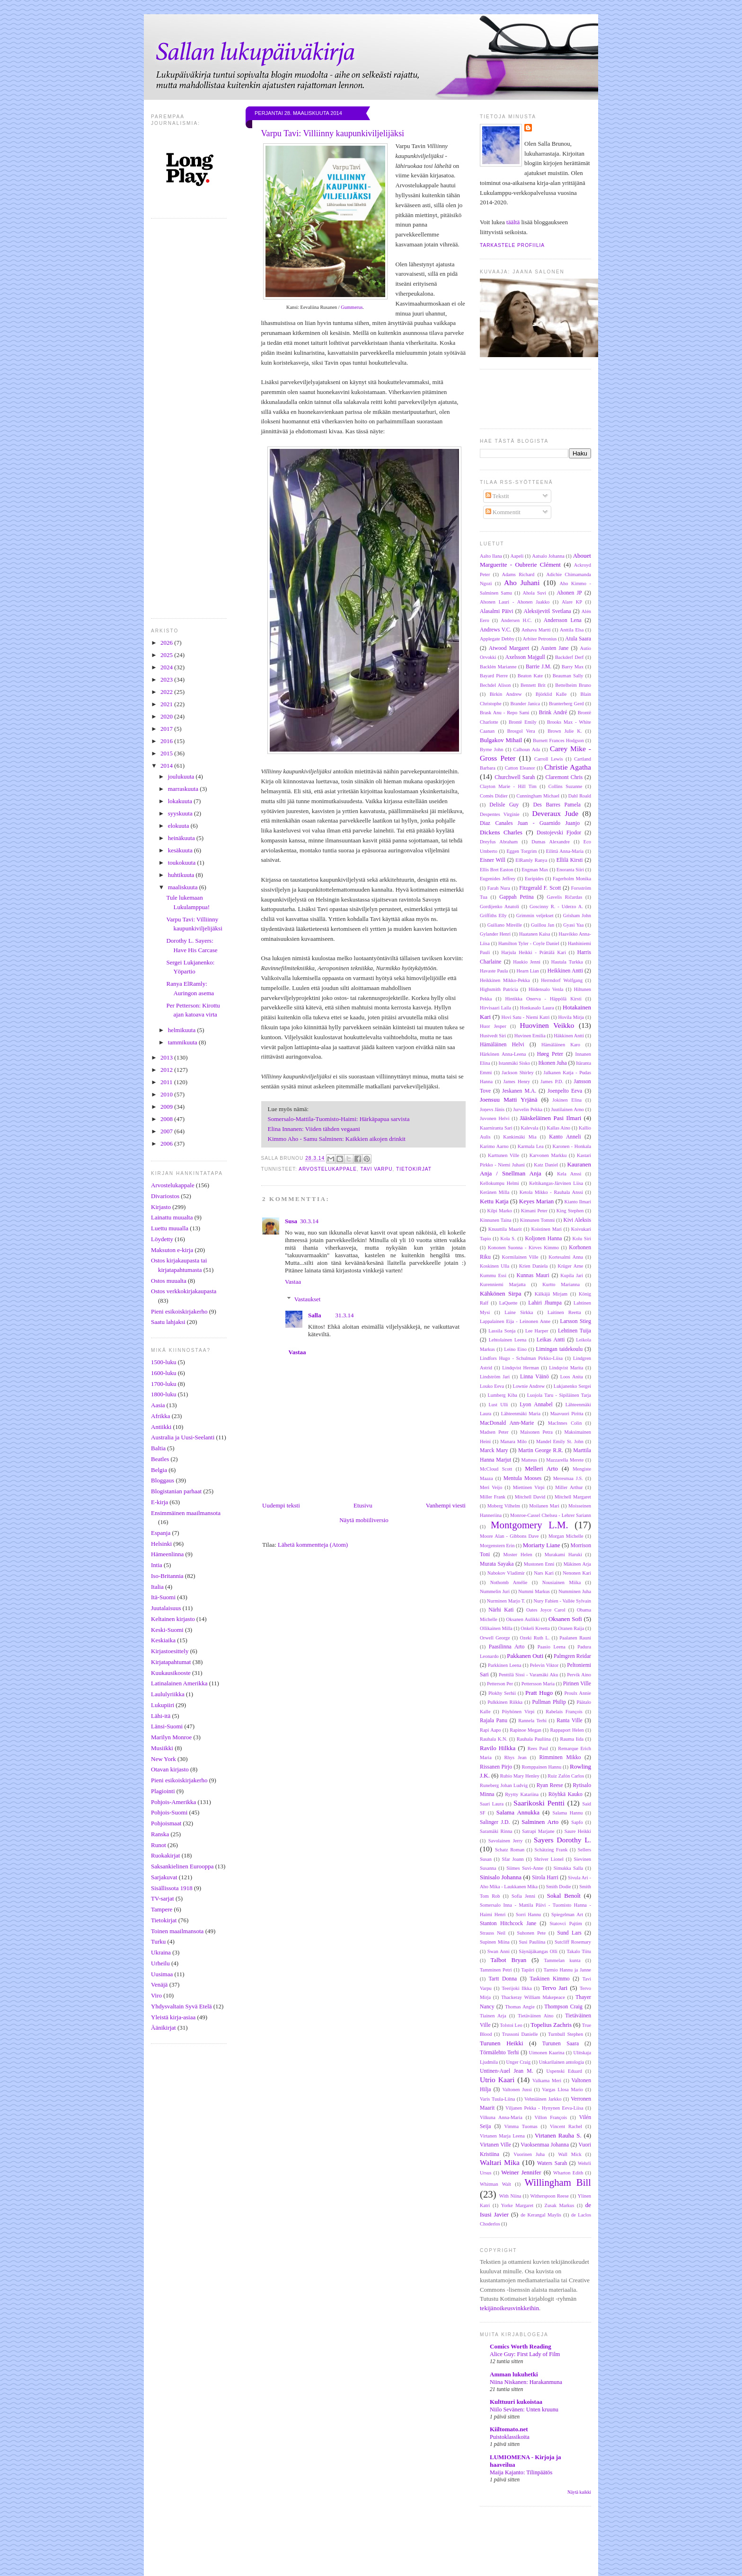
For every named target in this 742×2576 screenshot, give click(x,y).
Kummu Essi (493, 1275)
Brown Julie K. (565, 731)
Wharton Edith (568, 2172)
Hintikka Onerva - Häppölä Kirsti (543, 998)
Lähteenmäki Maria (520, 1413)
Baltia (158, 1448)
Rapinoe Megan (525, 1730)
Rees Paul (538, 1748)
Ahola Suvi (534, 593)
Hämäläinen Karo (560, 1044)
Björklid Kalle (551, 694)
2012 (167, 1069)
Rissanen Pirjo (496, 1767)
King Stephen (570, 1210)
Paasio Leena (551, 1646)
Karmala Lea (531, 1146)
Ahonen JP (569, 593)
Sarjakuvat (164, 1877)
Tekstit (497, 495)
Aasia (158, 1405)
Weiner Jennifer (521, 2172)
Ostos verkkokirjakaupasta (183, 1291)
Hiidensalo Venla (546, 989)
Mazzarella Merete (564, 1460)
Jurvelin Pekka (527, 1109)
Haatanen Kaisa (534, 934)
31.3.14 (344, 1315)
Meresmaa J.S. (568, 1478)
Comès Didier (494, 795)
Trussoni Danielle (520, 2034)
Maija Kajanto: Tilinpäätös (521, 2472)
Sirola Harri (545, 1878)
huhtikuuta (182, 874)
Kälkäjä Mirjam (551, 1294)
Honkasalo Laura (537, 1007)
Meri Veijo (491, 1487)
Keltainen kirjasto (173, 1618)
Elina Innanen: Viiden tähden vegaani (315, 1128)
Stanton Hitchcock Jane (508, 1923)
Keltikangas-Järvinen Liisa (556, 1183)
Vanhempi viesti (446, 1505)
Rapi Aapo (490, 1730)
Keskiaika (163, 1640)
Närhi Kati (500, 1610)
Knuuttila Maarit (505, 1229)
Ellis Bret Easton (496, 869)
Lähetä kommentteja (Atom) (313, 1544)
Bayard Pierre (494, 675)
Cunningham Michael (537, 795)
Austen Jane (554, 648)
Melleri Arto (541, 1468)
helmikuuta (182, 1030)
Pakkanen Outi (525, 1655)
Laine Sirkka (518, 1312)
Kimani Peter (534, 1210)
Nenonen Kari (577, 1573)
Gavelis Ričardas (564, 897)
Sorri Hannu (528, 1914)
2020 (167, 716)
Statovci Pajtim (566, 1923)
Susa (291, 1221)
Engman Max (534, 869)
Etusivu (362, 1505)
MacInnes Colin (565, 1423)
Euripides (534, 878)
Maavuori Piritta (566, 1413)
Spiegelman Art (567, 1914)
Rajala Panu (493, 1720)
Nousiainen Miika (561, 1582)
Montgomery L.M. (529, 1524)
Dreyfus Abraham (499, 841)
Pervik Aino (579, 1674)
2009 (167, 1106)
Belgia (159, 1469)
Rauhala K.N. (493, 1739)
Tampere (161, 1909)
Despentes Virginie (500, 814)
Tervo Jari (554, 1987)
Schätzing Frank (551, 1849)
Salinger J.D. (495, 1822)
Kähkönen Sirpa (500, 1293)
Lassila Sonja (501, 1330)
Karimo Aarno (494, 1146)
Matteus (529, 1460)
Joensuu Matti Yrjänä (509, 1099)
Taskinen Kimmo (549, 1979)
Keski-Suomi (167, 1629)
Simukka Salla (568, 1868)
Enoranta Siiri (570, 869)
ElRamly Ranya (531, 860)
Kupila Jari (571, 1275)
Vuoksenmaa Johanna (545, 2145)
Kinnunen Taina (496, 1220)
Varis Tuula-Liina (497, 2099)
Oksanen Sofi (565, 1618)
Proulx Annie (578, 1693)
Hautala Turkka (567, 961)
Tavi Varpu (376, 1169)
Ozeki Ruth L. (535, 1637)
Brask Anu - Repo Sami (505, 712)
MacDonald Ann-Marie (507, 1423)
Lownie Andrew (529, 1386)
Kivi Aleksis (577, 1220)
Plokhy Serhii (502, 1693)
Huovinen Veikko (547, 1025)
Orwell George (495, 1637)
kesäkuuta (181, 850)
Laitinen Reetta (564, 1312)
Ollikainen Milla (496, 1628)
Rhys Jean (515, 1757)
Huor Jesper (493, 1026)
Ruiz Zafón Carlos (566, 1776)
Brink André (553, 713)
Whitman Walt (495, 2184)
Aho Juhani (522, 582)
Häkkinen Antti (569, 1035)
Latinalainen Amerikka (179, 1683)
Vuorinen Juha (529, 2154)
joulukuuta (182, 776)
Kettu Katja (494, 1201)
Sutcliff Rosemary (573, 1942)
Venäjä (159, 1984)
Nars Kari (544, 1573)
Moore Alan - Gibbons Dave (509, 1536)
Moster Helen (518, 1554)
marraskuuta (184, 788)
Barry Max (572, 666)
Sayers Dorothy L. (562, 1840)
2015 (167, 753)
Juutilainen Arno (567, 1109)
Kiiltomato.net (509, 2429)
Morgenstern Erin (497, 1545)
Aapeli (517, 556)
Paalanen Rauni (575, 1637)
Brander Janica (525, 703)
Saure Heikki (578, 1831)
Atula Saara (578, 639)
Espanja (160, 1532)
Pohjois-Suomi (169, 1812)
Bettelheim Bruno (573, 685)
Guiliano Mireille (504, 925)
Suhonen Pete (531, 1933)
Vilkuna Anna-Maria (501, 2117)
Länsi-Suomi (167, 1726)
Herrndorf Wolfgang (562, 980)
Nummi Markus (534, 1591)
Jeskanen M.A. (519, 1091)
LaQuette (508, 1303)
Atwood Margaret (509, 648)
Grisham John (577, 915)
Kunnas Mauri (532, 1275)
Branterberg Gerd (566, 703)
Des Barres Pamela (557, 805)
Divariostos (165, 1196)
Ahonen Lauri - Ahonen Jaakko (514, 602)
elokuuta (179, 825)
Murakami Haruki (563, 1554)
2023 (167, 679)
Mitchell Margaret (573, 1496)
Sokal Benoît (564, 1895)
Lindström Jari (495, 1376)
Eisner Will (492, 860)
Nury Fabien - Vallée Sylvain (562, 1600)
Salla (314, 1315)
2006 (167, 1143)
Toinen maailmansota (177, 1931)
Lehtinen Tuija (574, 1331)
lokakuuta (181, 801)
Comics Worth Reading (520, 2346)
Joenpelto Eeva (565, 1091)
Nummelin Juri (495, 1591)
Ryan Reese (550, 1785)
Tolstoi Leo (511, 2025)
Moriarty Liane (541, 1545)
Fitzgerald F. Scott (540, 888)
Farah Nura (498, 888)
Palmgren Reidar (572, 1656)
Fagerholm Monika (572, 878)
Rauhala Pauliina (534, 1739)
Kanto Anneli (565, 1137)
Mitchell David (530, 1496)
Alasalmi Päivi (496, 611)
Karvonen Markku (548, 1155)
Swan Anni (498, 1951)
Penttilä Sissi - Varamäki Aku (528, 1674)
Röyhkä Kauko (565, 1794)
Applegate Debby (497, 638)
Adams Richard (518, 574)
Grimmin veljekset (535, 915)
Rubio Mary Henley (519, 1776)
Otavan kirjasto (170, 1769)
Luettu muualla (169, 1228)
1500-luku (163, 1362)
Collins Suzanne (565, 786)
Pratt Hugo (539, 1692)
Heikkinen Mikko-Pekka (505, 980)
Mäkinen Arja (577, 1564)
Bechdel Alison (495, 685)
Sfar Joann (512, 1859)
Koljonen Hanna (543, 1238)
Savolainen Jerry (505, 1840)
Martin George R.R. (540, 1450)
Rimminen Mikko (560, 1757)
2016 (167, 741)
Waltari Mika (500, 2162)
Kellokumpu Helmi (499, 1183)
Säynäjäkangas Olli (538, 1951)
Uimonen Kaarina (547, 2052)
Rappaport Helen (566, 1730)
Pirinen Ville (577, 1684)
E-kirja (159, 1502)
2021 (167, 704)
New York (163, 1758)
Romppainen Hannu (541, 1767)
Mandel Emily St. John (559, 1441)
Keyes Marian (536, 1201)
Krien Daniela (533, 1266)
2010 (167, 1094)
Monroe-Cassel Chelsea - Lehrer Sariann (550, 1515)
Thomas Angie (520, 2006)
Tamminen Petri (496, 1969)
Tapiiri (527, 1969)
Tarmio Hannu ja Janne (567, 1969)
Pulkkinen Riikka (504, 1702)
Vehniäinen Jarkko (542, 2099)
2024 (167, 667)
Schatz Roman (509, 1849)
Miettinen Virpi (529, 1487)
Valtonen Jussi (517, 2089)
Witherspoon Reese (549, 2196)
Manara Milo (513, 1441)
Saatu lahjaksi (168, 1321)
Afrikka (160, 1415)
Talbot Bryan (508, 1959)
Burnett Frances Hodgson (558, 740)
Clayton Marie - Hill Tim (508, 786)
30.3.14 (309, 1221)
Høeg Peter (550, 1054)
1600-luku (163, 1372)
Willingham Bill (557, 2182)
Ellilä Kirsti (569, 860)
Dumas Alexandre (550, 841)
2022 (167, 691)
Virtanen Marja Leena (502, 2135)
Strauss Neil (492, 1933)
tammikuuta (183, 1042)
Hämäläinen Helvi (502, 1045)
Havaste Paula (494, 970)
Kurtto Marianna (561, 1284)
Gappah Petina (516, 897)
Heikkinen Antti (565, 971)
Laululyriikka (168, 1694)
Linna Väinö (534, 1377)
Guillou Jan (542, 925)
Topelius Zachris (551, 2024)
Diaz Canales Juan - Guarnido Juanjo (530, 823)
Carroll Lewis (548, 759)
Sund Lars (569, 1933)
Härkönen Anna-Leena (503, 1054)
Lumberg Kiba (502, 1395)
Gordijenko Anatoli (499, 906)
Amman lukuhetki (514, 2374)
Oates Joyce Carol (545, 1609)
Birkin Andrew (506, 694)
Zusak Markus (559, 2205)
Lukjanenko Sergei (572, 1386)
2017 (167, 728)
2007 (167, 1131)
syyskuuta (181, 813)
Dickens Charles (501, 832)
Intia (156, 1564)
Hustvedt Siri (493, 1035)
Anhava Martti (536, 629)
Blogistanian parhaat (176, 1491)
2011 (167, 1082)
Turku (158, 1941)
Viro (156, 1995)
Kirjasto (161, 1206)
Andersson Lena (563, 620)
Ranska (160, 1834)
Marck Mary (494, 1450)
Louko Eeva (492, 1386)
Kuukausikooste (171, 1672)
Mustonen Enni (539, 1564)
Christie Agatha (567, 767)
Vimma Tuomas (521, 2126)
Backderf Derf (569, 657)
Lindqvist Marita (566, 1367)
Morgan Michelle (565, 1536)
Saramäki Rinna (496, 1831)
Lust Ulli (498, 1404)
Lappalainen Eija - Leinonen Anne (515, 1321)
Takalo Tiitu (579, 1951)
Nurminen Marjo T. (506, 1600)
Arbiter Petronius (540, 638)
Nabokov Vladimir (506, 1573)
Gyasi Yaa (573, 925)
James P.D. (551, 1081)
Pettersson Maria (538, 1683)
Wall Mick (569, 2154)
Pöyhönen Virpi (518, 1711)
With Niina (510, 2196)
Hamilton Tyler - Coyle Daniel (528, 943)
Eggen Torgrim (522, 851)
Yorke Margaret (517, 2205)
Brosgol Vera (521, 731)
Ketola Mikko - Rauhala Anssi (551, 1192)
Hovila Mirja (571, 1017)
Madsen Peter (494, 1432)
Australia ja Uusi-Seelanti (182, 1437)
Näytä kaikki (579, 2492)
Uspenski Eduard (565, 2071)
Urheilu (160, 1963)
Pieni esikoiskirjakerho (179, 1311)
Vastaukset (307, 1299)
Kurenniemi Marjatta (503, 1284)
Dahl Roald (579, 795)
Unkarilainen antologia (561, 2062)
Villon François (551, 2117)
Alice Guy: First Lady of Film (525, 2354)
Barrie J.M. (538, 667)
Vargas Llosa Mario (562, 2089)
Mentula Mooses (523, 1478)
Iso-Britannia (167, 1575)
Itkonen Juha (553, 1063)
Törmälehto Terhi (499, 2053)
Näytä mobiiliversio (364, 1520)
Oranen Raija (571, 1628)
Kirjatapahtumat (171, 1661)
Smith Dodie (558, 1886)
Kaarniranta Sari (496, 1127)
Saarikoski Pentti (539, 1803)
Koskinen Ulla (494, 1266)
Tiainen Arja (493, 2015)
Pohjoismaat (166, 1823)
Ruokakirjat (165, 1855)
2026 (167, 642)
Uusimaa (162, 1974)
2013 (167, 1057)
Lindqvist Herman (520, 1367)
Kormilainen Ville (520, 1257)
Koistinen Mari (546, 1229)
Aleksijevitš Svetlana (547, 611)
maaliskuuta (183, 887)
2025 (167, 654)
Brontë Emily (523, 722)
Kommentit (503, 512)
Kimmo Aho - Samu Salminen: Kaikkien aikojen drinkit (337, 1138)
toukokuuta (182, 862)
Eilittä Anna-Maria (564, 851)
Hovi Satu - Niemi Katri (526, 1017)
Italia (157, 1586)
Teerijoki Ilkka (516, 1988)
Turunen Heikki (501, 2043)
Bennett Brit (533, 685)
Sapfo (577, 1822)
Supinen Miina (495, 1942)
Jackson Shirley (517, 1072)
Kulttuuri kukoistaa (516, 2401)
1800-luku (163, 1394)
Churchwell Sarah (515, 777)
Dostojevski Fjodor (559, 833)
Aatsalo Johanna (548, 556)
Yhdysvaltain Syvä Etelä (181, 2006)
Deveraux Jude (555, 813)
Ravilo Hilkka (497, 1748)
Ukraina (161, 1952)
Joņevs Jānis (492, 1109)
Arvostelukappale (172, 1185)
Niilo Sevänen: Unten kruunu (524, 2409)
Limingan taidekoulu (559, 1349)
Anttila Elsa (571, 629)
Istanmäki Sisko (514, 1063)
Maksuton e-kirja (172, 1249)
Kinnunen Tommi (537, 1220)
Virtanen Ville (495, 2145)
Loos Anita (571, 1376)
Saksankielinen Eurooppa (182, 1866)
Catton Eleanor (520, 768)
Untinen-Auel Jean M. (506, 2071)
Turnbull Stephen (565, 2034)
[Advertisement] (387, 2551)
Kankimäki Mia (519, 1136)
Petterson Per (500, 1683)
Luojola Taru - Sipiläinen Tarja (559, 1395)
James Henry (517, 1081)
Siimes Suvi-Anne (524, 1868)
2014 (167, 765)
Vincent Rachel (566, 2126)
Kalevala (530, 1127)
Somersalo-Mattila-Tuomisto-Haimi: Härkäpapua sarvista (339, 1118)
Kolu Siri (581, 1238)
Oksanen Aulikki (523, 1619)
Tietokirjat (164, 1920)
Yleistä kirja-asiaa (173, 2017)
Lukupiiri (162, 1705)
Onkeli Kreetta (535, 1628)
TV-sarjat (162, 1898)
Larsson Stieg (575, 1321)
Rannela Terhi (532, 1720)
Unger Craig (518, 2062)
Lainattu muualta (172, 1217)
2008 (167, 1118)
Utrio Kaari (497, 2080)
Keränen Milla (494, 1192)
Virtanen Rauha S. (558, 2135)
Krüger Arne (570, 1266)
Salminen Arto (539, 1821)
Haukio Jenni (526, 961)
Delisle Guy (504, 805)
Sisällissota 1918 (172, 1888)
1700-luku (163, 1383)
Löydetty (162, 1239)
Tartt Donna (502, 1979)
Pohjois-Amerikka (173, 1801)
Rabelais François (564, 1711)
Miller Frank (492, 1496)
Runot (158, 1845)
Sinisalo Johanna (500, 1877)
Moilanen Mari (544, 1505)
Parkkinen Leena (504, 1665)
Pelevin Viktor (544, 1665)
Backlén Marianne (498, 666)
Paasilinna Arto (507, 1647)
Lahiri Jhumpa (545, 1303)
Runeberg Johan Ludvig (504, 1785)
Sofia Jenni (523, 1896)
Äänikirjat (163, 2027)
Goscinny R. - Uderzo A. (556, 906)
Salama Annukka (517, 1812)
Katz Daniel (546, 1164)
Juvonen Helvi (495, 1118)
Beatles (160, 1459)
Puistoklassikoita (510, 2437)
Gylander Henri (495, 934)
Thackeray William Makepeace (533, 1997)
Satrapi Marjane (538, 1831)
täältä (513, 222)
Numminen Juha (574, 1591)
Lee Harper (536, 1330)
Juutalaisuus (166, 1608)
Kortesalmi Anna (565, 1257)
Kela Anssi (569, 1173)
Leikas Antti (551, 1340)
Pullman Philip (549, 1702)
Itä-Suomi (163, 1597)
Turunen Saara (560, 2044)
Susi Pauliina (532, 1942)
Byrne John (492, 749)
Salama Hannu (568, 1812)
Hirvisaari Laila (495, 1007)
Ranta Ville (569, 1720)
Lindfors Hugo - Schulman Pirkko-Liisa (521, 1358)
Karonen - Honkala (572, 1146)
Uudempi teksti (281, 1505)
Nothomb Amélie (509, 1582)
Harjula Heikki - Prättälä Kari (533, 952)
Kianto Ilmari (578, 1201)
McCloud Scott (496, 1469)
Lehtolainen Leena (508, 1339)
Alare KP (572, 602)
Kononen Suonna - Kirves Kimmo (523, 1247)
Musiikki (162, 1748)
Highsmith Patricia (499, 989)
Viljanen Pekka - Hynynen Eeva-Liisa (544, 2108)
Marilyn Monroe (171, 1737)
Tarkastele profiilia (512, 245)
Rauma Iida (571, 1739)
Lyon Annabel (536, 1405)
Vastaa (293, 1281)
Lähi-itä (160, 1715)
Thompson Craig (563, 2007)
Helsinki (161, 1543)
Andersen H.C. (516, 620)
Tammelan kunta (562, 1960)
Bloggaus (162, 1480)
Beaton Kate (530, 675)
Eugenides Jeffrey (498, 878)
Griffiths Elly (493, 915)
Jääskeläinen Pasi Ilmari (550, 1118)
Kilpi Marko (499, 1210)
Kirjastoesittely (169, 1651)
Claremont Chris (564, 777)
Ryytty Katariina (522, 1794)
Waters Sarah (552, 2163)
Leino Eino (515, 1349)
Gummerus (351, 307)
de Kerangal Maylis (541, 2214)
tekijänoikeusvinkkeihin (509, 2308)
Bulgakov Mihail (501, 740)
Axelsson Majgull (525, 657)
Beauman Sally (568, 675)
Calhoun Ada (526, 749)
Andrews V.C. (495, 630)
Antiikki (161, 1426)
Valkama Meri (546, 2080)
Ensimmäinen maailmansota (186, 1512)
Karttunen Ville (503, 1155)
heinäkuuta (182, 837)
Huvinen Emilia (530, 1035)
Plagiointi (163, 1791)
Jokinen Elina (567, 1100)
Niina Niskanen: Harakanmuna (526, 2382)
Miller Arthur (569, 1487)
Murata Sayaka (496, 1564)
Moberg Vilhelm (503, 1505)
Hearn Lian (527, 970)
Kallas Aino (558, 1127)
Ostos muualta (168, 1280)
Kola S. (507, 1238)
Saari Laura (492, 1803)
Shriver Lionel (548, 1859)
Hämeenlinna (167, 1554)
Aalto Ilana (491, 556)
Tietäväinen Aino (535, 2015)
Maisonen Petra (536, 1432)
